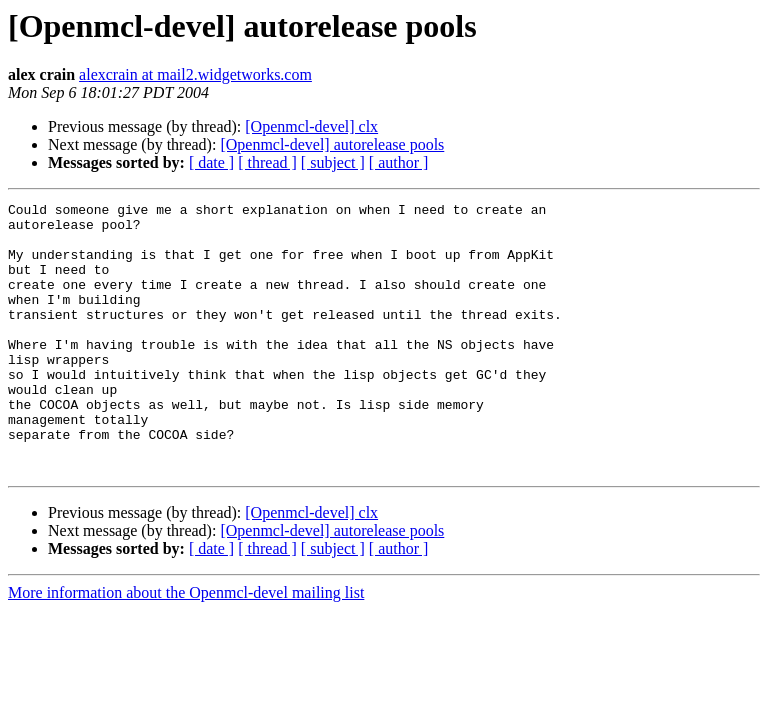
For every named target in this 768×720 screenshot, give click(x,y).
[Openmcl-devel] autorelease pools (332, 144)
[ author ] (399, 162)
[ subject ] (333, 162)
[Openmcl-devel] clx (311, 126)
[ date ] (211, 162)
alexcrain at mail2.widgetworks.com (195, 74)
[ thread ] (267, 162)
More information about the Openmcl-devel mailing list (186, 646)
